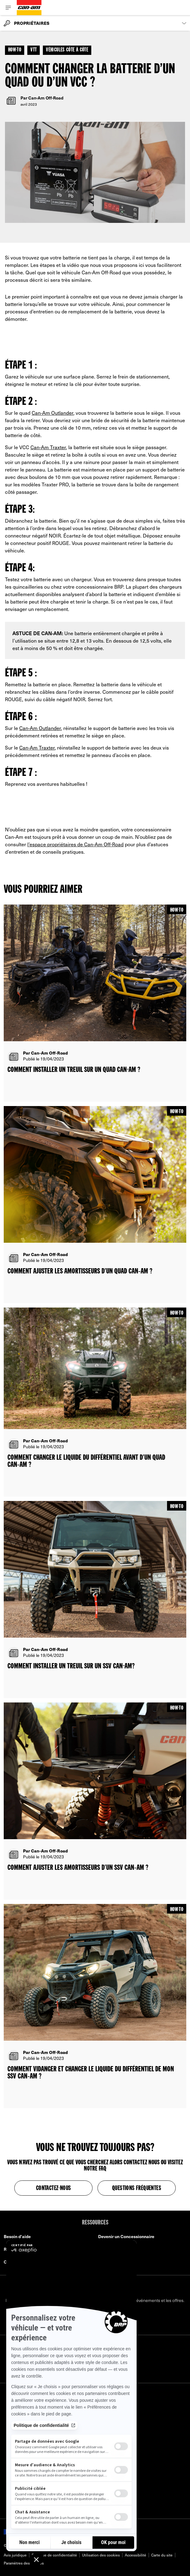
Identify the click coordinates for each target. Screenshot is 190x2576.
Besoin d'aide (17, 2236)
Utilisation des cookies (101, 2555)
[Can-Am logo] (29, 7)
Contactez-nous (53, 2188)
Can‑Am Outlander (52, 412)
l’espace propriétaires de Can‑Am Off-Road (75, 844)
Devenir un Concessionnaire (126, 2236)
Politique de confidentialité (54, 2555)
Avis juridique (15, 2555)
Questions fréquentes (136, 2188)
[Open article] (95, 1003)
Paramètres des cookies (24, 2563)
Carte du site (162, 2555)
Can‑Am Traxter (48, 447)
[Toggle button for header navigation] (8, 7)
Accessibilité (135, 2555)
